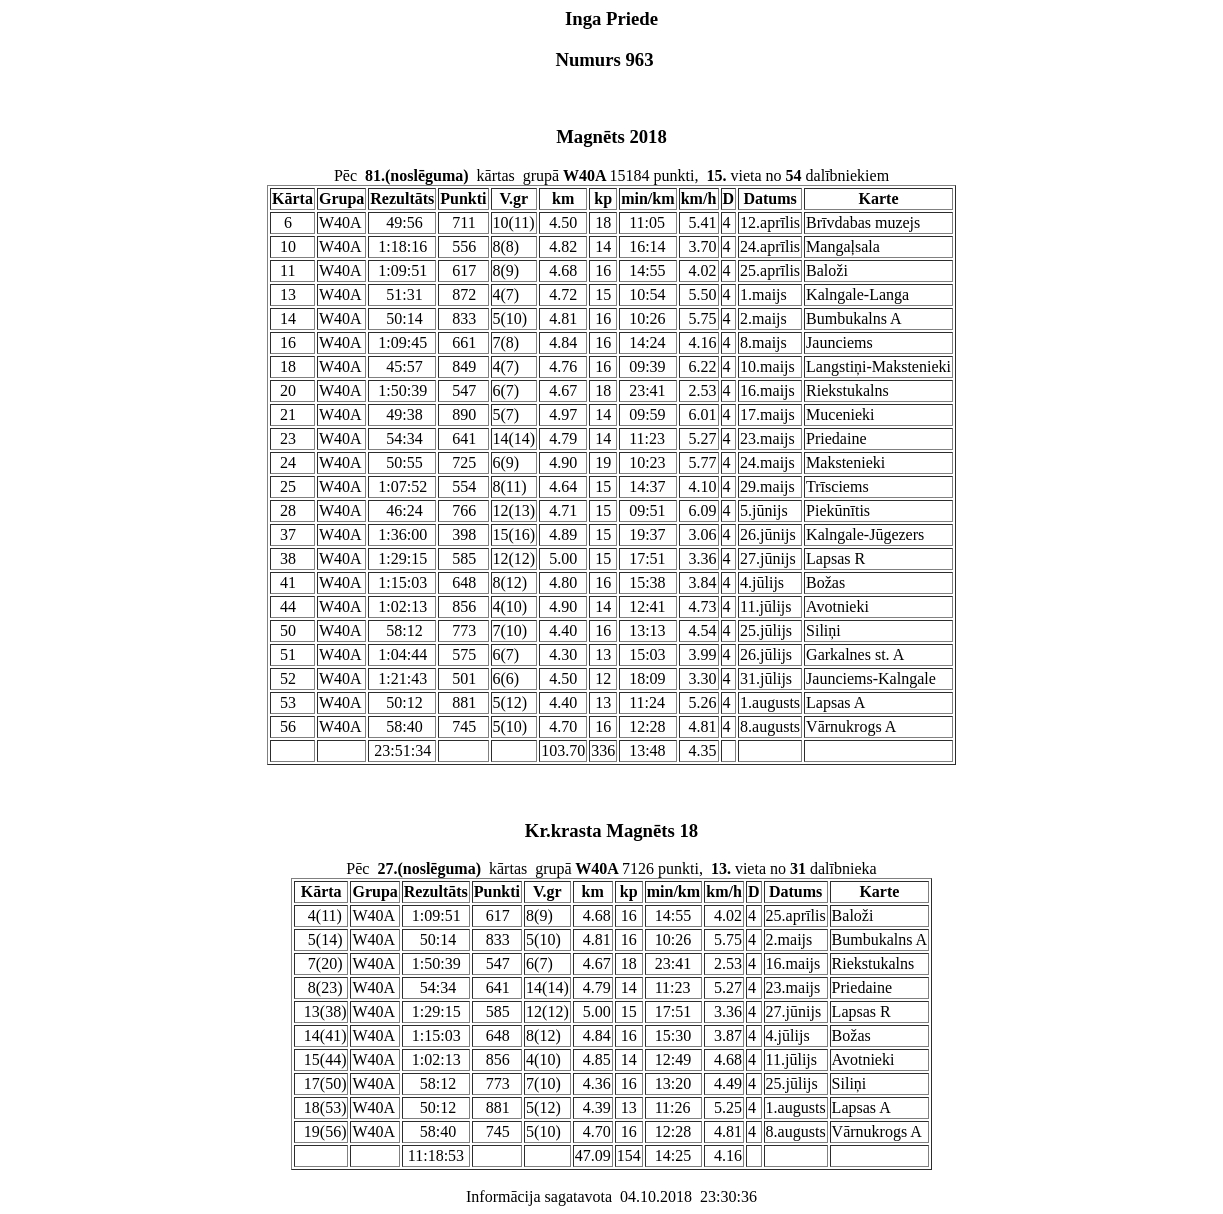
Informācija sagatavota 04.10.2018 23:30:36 (611, 1196)
